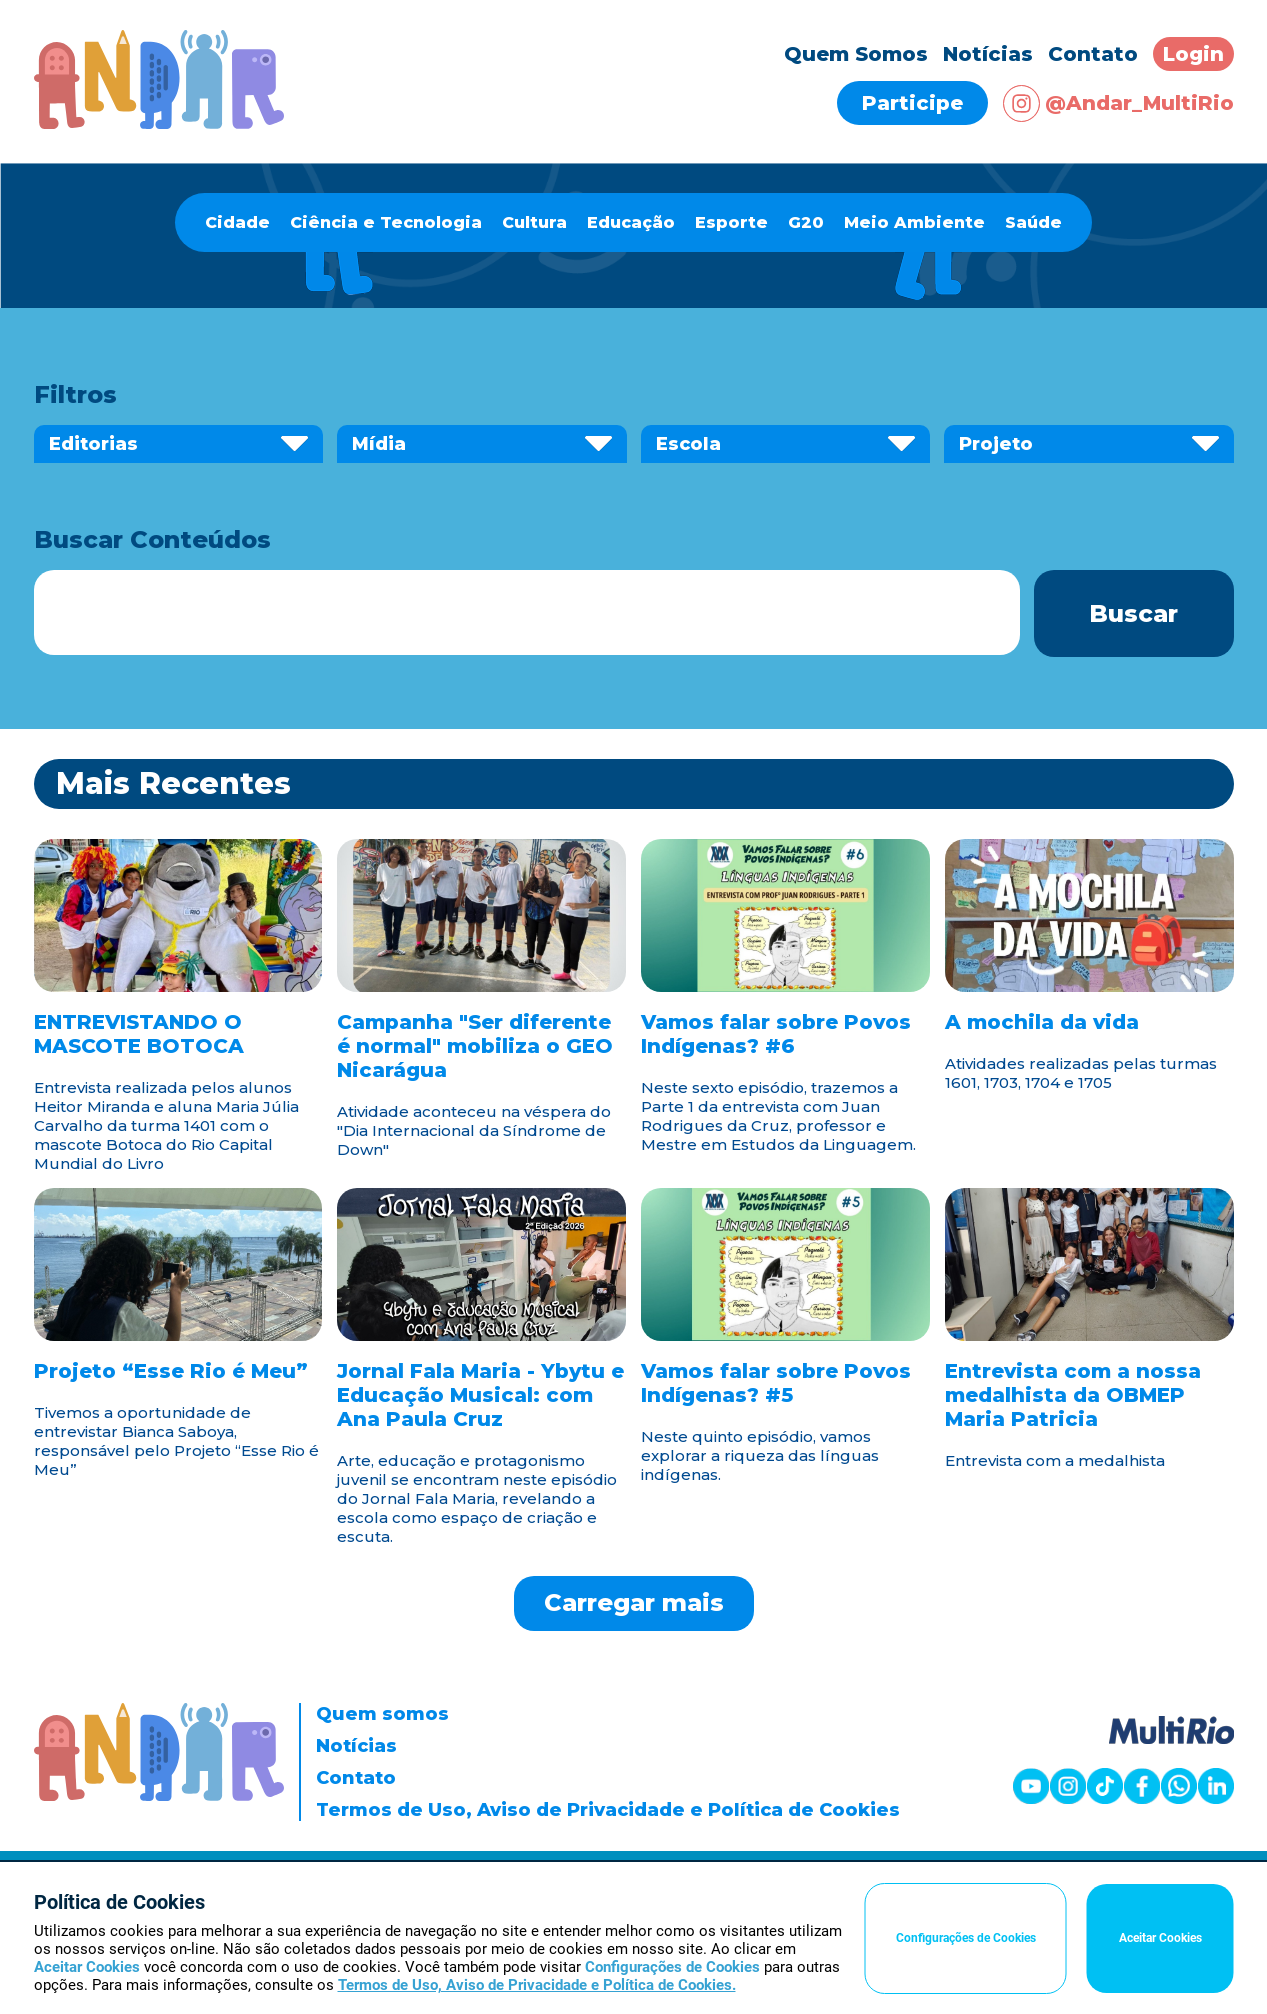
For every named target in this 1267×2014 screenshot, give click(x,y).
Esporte (731, 222)
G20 (806, 222)
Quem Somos (856, 54)
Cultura (534, 222)
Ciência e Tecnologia (386, 222)
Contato (1093, 54)
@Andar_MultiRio (1118, 103)
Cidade (237, 222)
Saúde (1033, 222)
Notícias (988, 54)
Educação (631, 222)
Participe (912, 103)
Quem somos (382, 1714)
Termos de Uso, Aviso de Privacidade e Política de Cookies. (537, 1985)
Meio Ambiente (914, 222)
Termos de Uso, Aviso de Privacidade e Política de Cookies (608, 1810)
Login (1193, 54)
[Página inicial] (159, 123)
